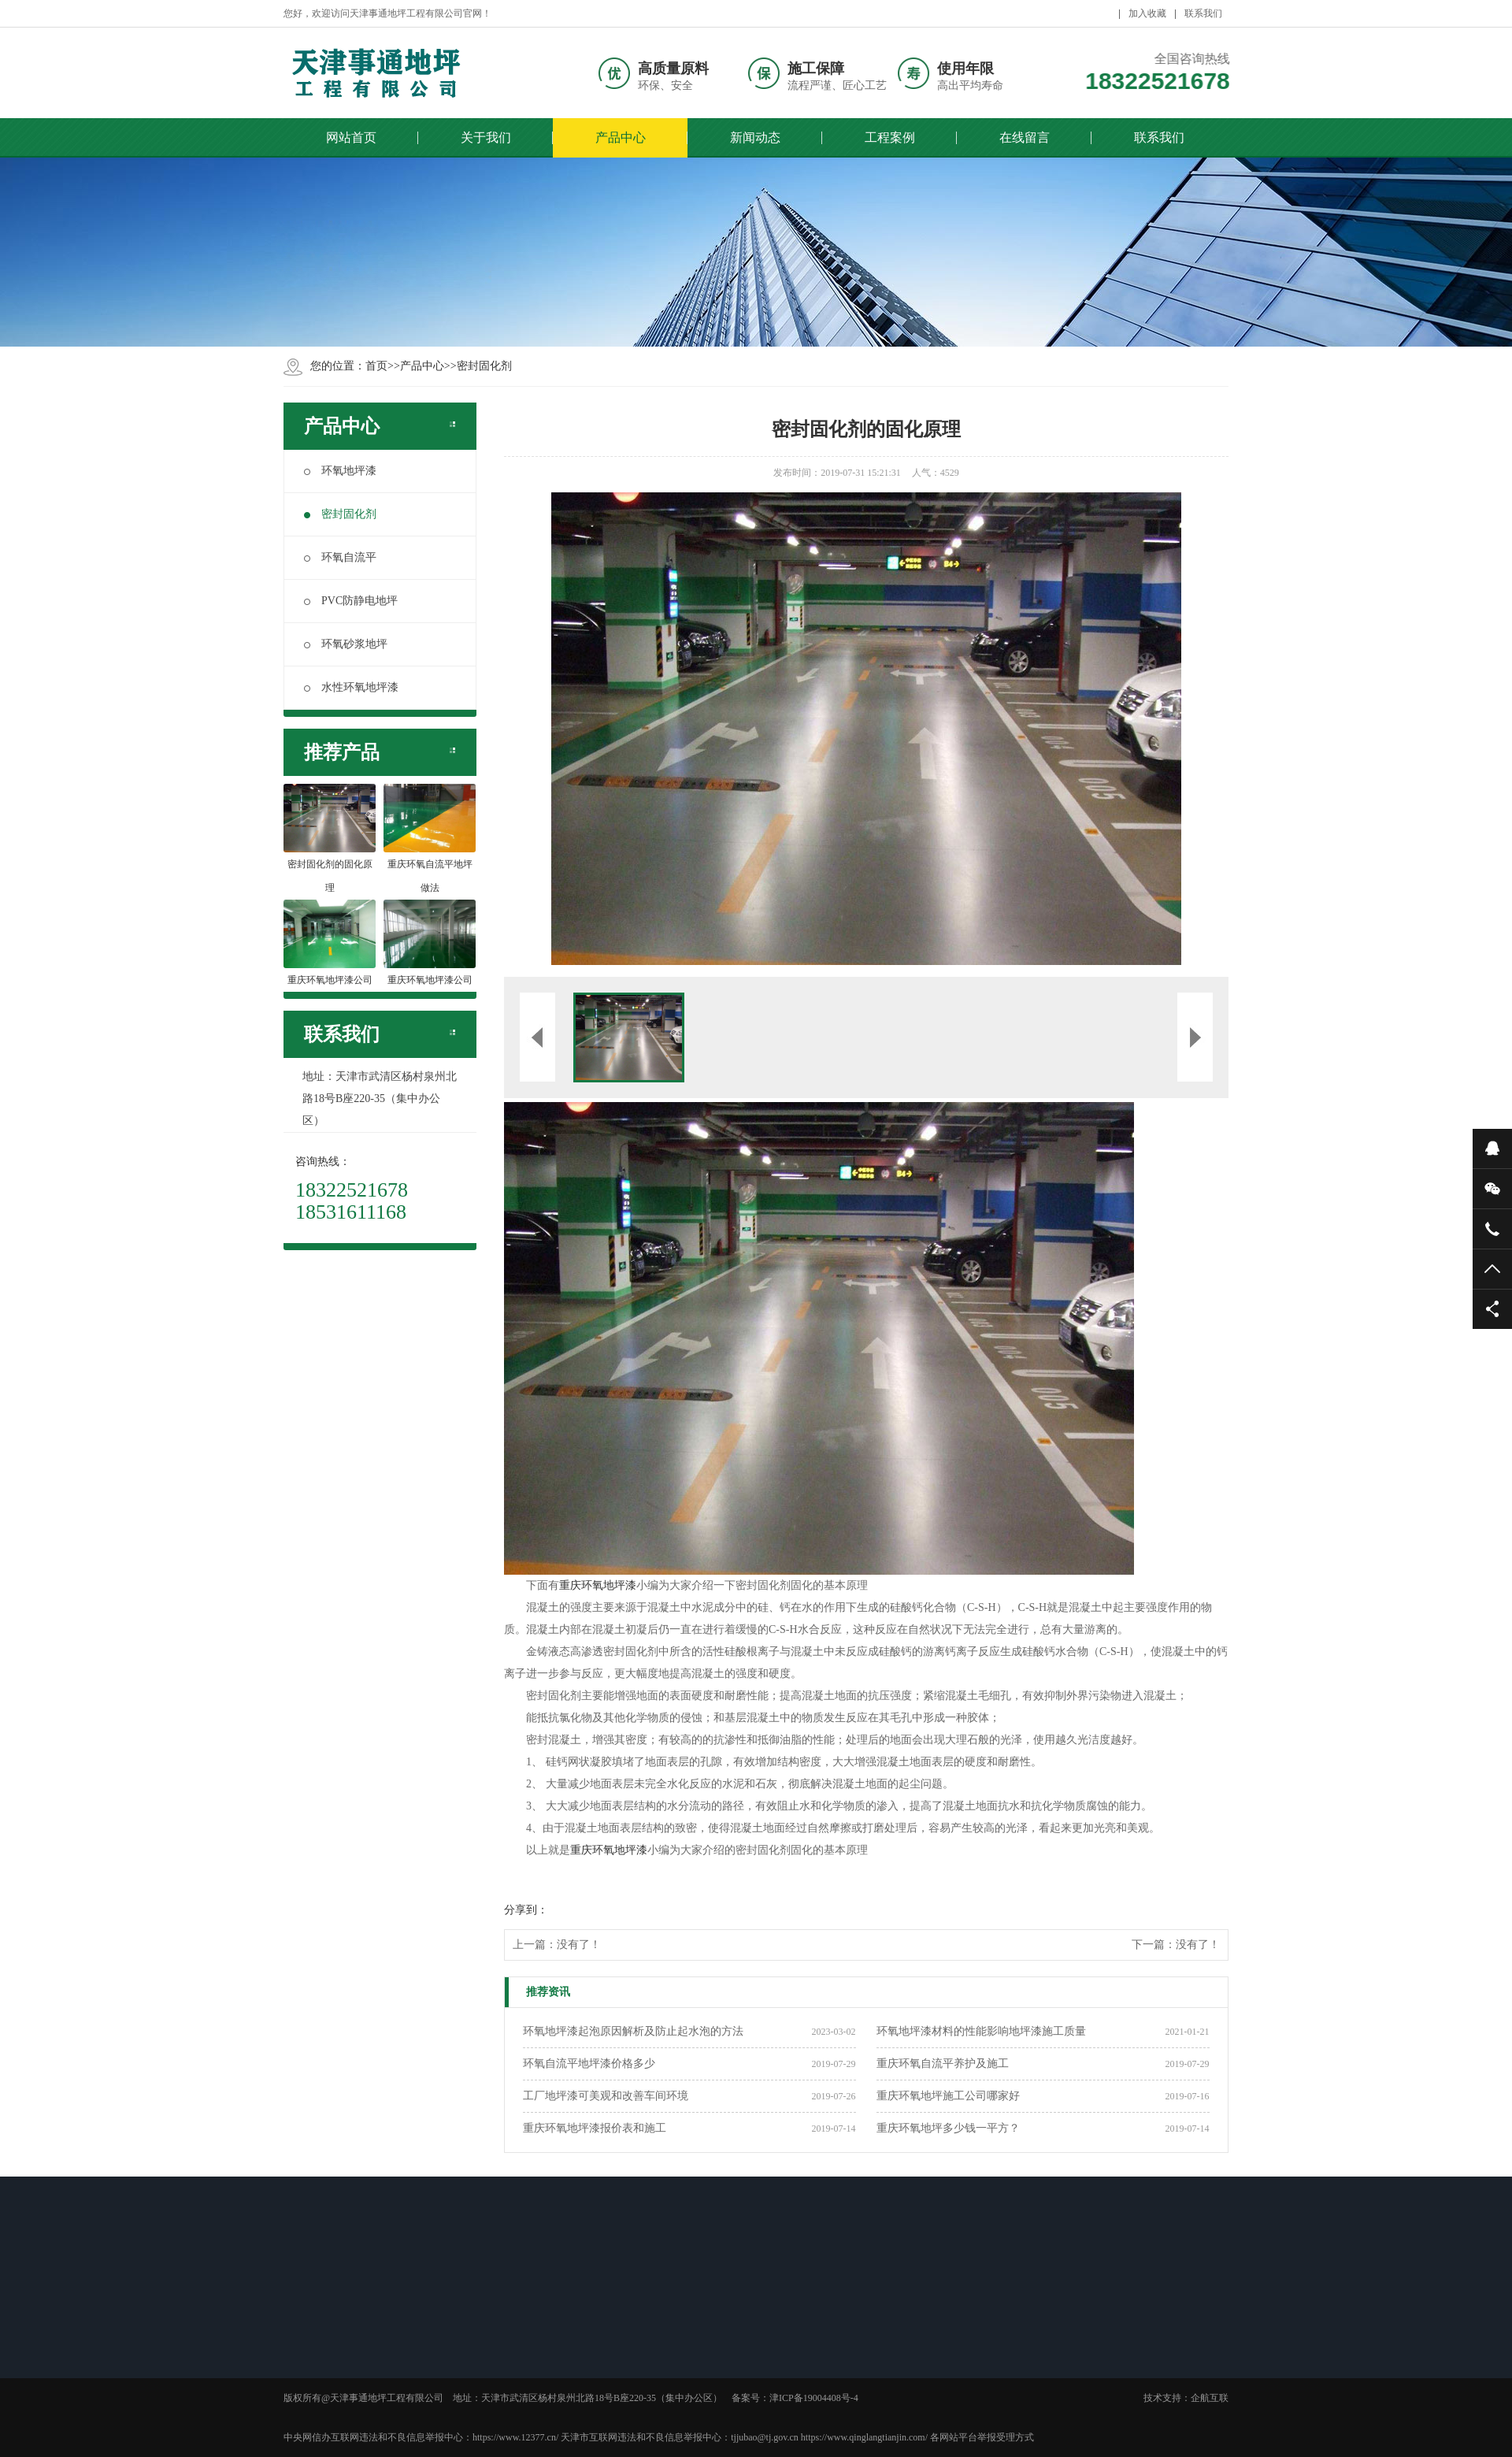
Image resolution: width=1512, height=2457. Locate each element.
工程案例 (890, 137)
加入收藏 (1147, 13)
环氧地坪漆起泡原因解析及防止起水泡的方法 (633, 2031)
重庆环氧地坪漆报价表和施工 (594, 2128)
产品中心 (620, 137)
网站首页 (351, 137)
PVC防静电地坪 (351, 601)
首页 (376, 366)
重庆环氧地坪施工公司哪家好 (948, 2096)
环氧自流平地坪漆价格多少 (589, 2063)
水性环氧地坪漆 (351, 687)
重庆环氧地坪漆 (597, 1585)
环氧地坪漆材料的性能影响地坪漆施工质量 (981, 2031)
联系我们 (1203, 13)
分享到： (526, 1910)
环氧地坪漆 (340, 471)
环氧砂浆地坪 (345, 644)
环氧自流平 (340, 557)
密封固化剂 (484, 366)
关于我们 (486, 137)
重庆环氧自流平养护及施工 (942, 2063)
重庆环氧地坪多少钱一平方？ (948, 2128)
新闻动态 (755, 137)
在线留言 (1024, 137)
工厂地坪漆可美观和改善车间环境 (605, 2096)
